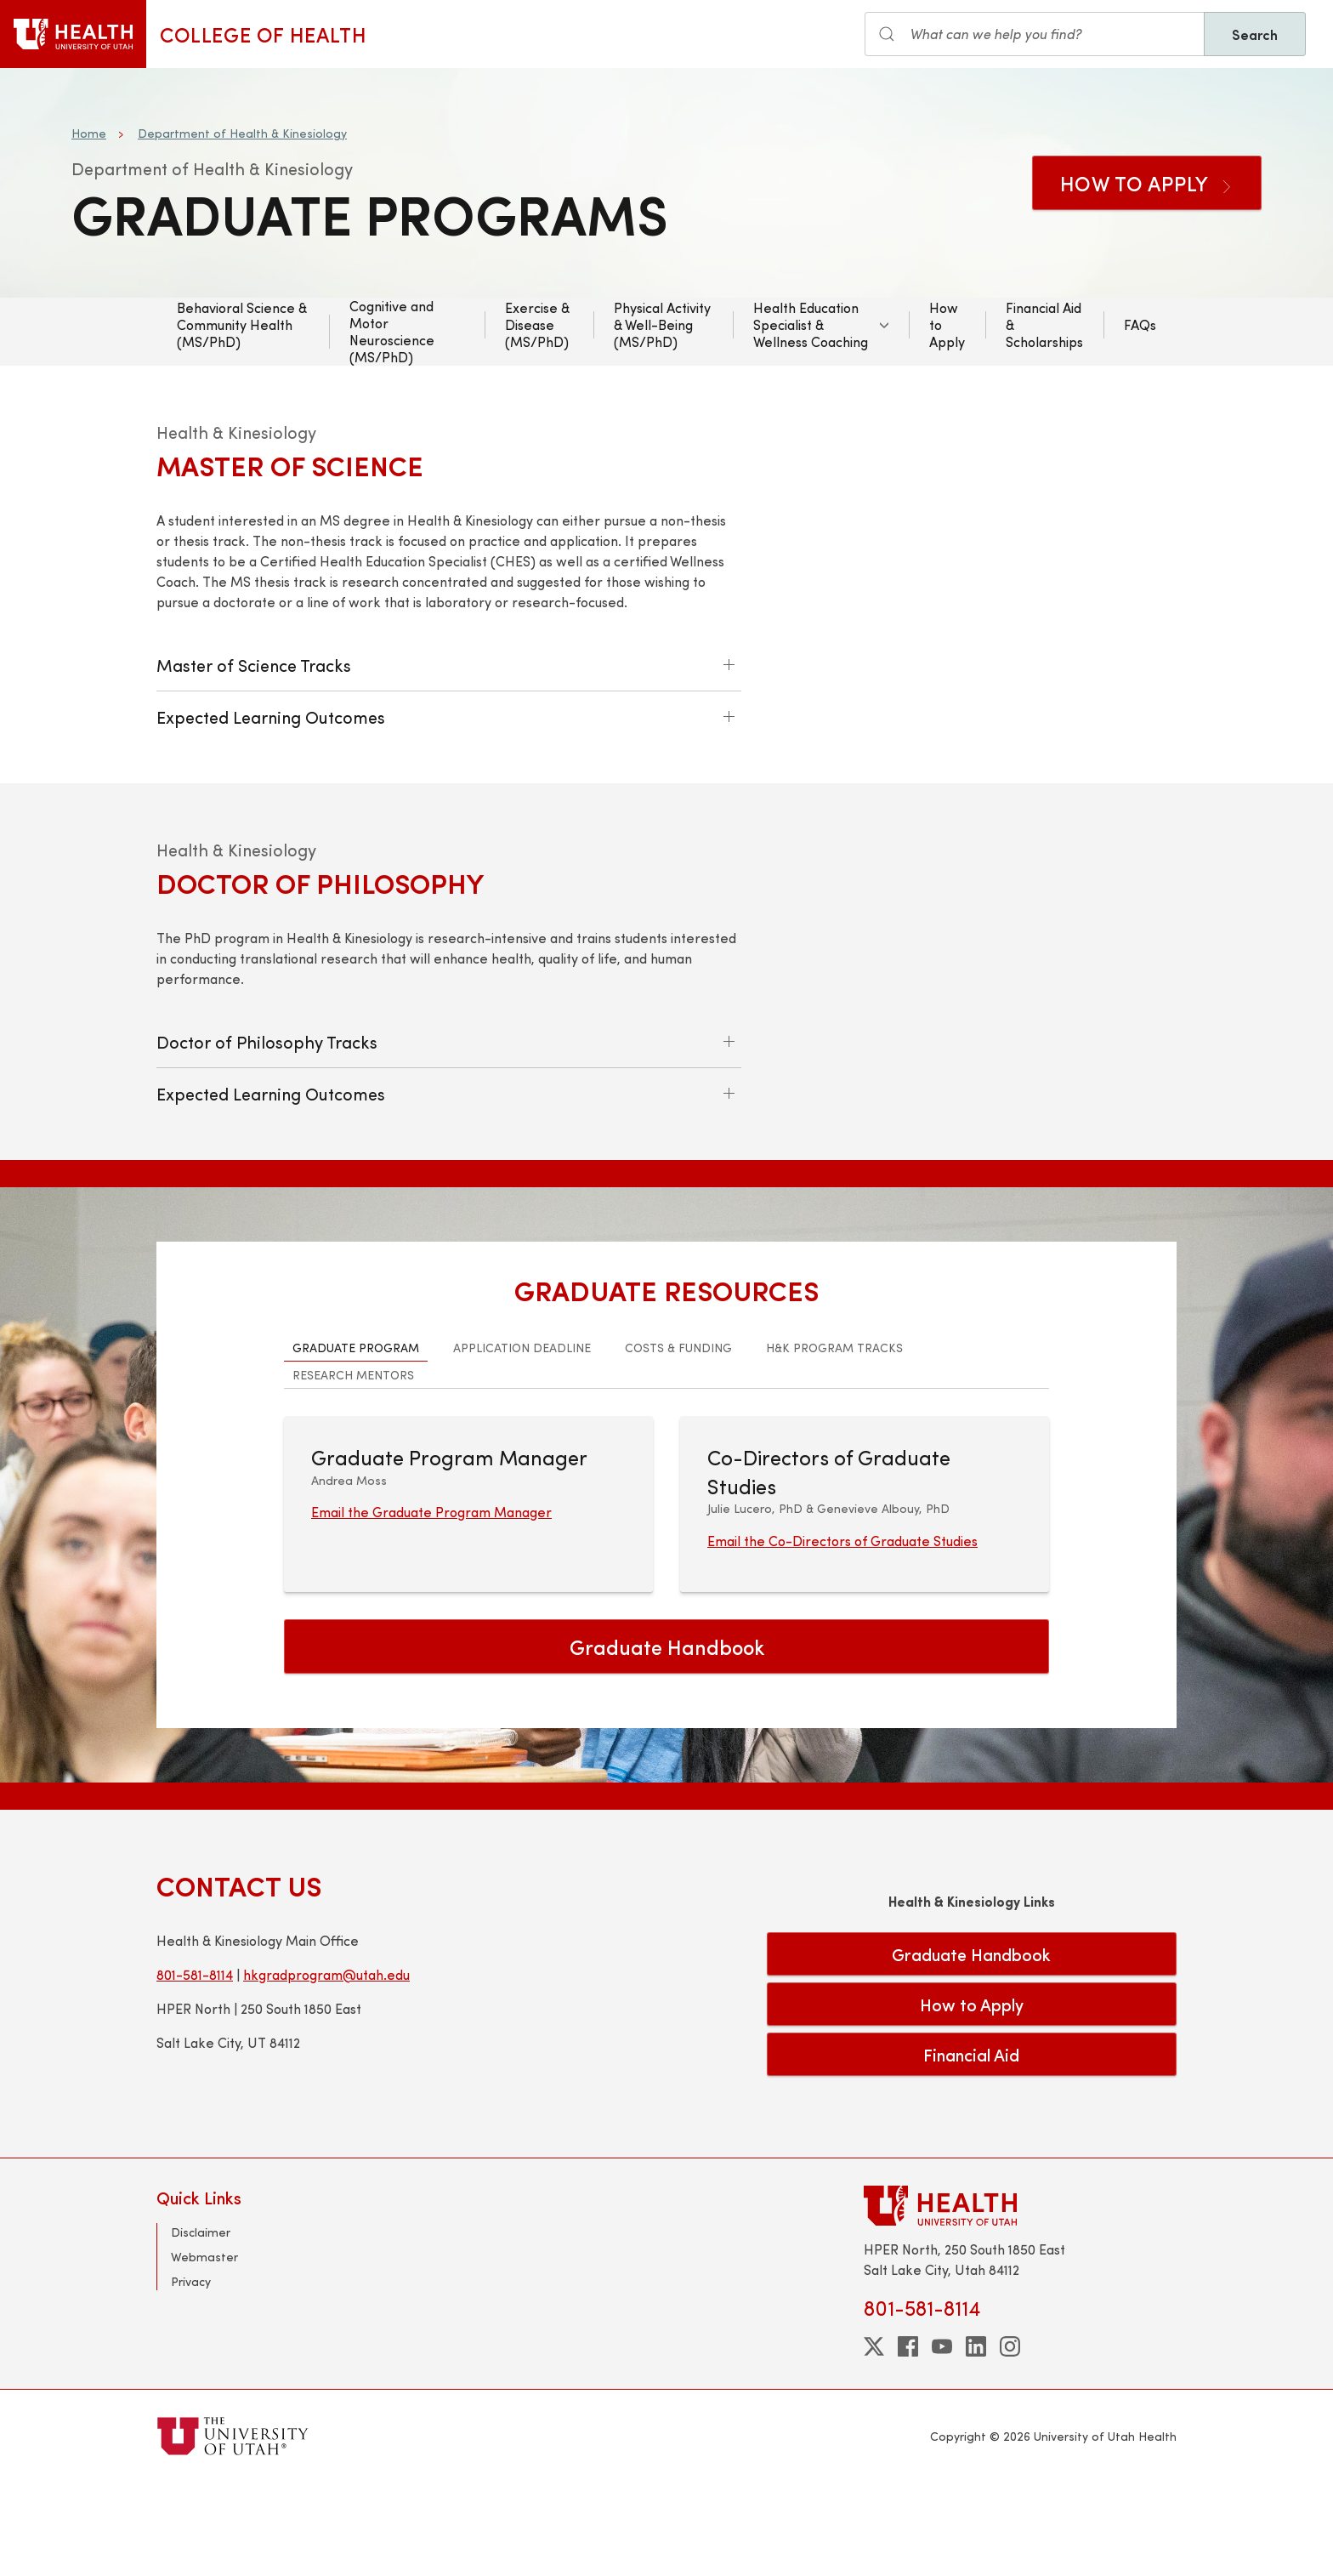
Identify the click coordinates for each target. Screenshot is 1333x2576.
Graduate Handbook (667, 1739)
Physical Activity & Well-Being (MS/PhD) (662, 324)
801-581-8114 (194, 2066)
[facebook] (908, 2439)
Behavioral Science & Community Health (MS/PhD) (242, 324)
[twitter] (874, 2439)
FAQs (1140, 324)
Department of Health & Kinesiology (242, 133)
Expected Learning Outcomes (270, 716)
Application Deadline (522, 1440)
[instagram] (1010, 2439)
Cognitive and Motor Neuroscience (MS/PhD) (391, 332)
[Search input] (1035, 34)
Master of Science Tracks (253, 664)
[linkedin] (976, 2439)
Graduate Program (355, 1440)
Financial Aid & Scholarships (1044, 324)
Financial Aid (971, 2146)
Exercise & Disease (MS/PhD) (537, 324)
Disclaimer (200, 2325)
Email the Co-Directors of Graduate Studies (842, 1633)
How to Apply (1147, 182)
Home (88, 133)
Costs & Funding (678, 1440)
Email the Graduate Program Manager (431, 1604)
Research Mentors (353, 1467)
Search (1255, 34)
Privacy (191, 2374)
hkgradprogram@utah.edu (326, 2066)
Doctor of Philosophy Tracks (266, 1066)
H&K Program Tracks (834, 1440)
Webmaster (204, 2349)
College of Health (263, 34)
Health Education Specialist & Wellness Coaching (810, 324)
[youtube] (942, 2439)
